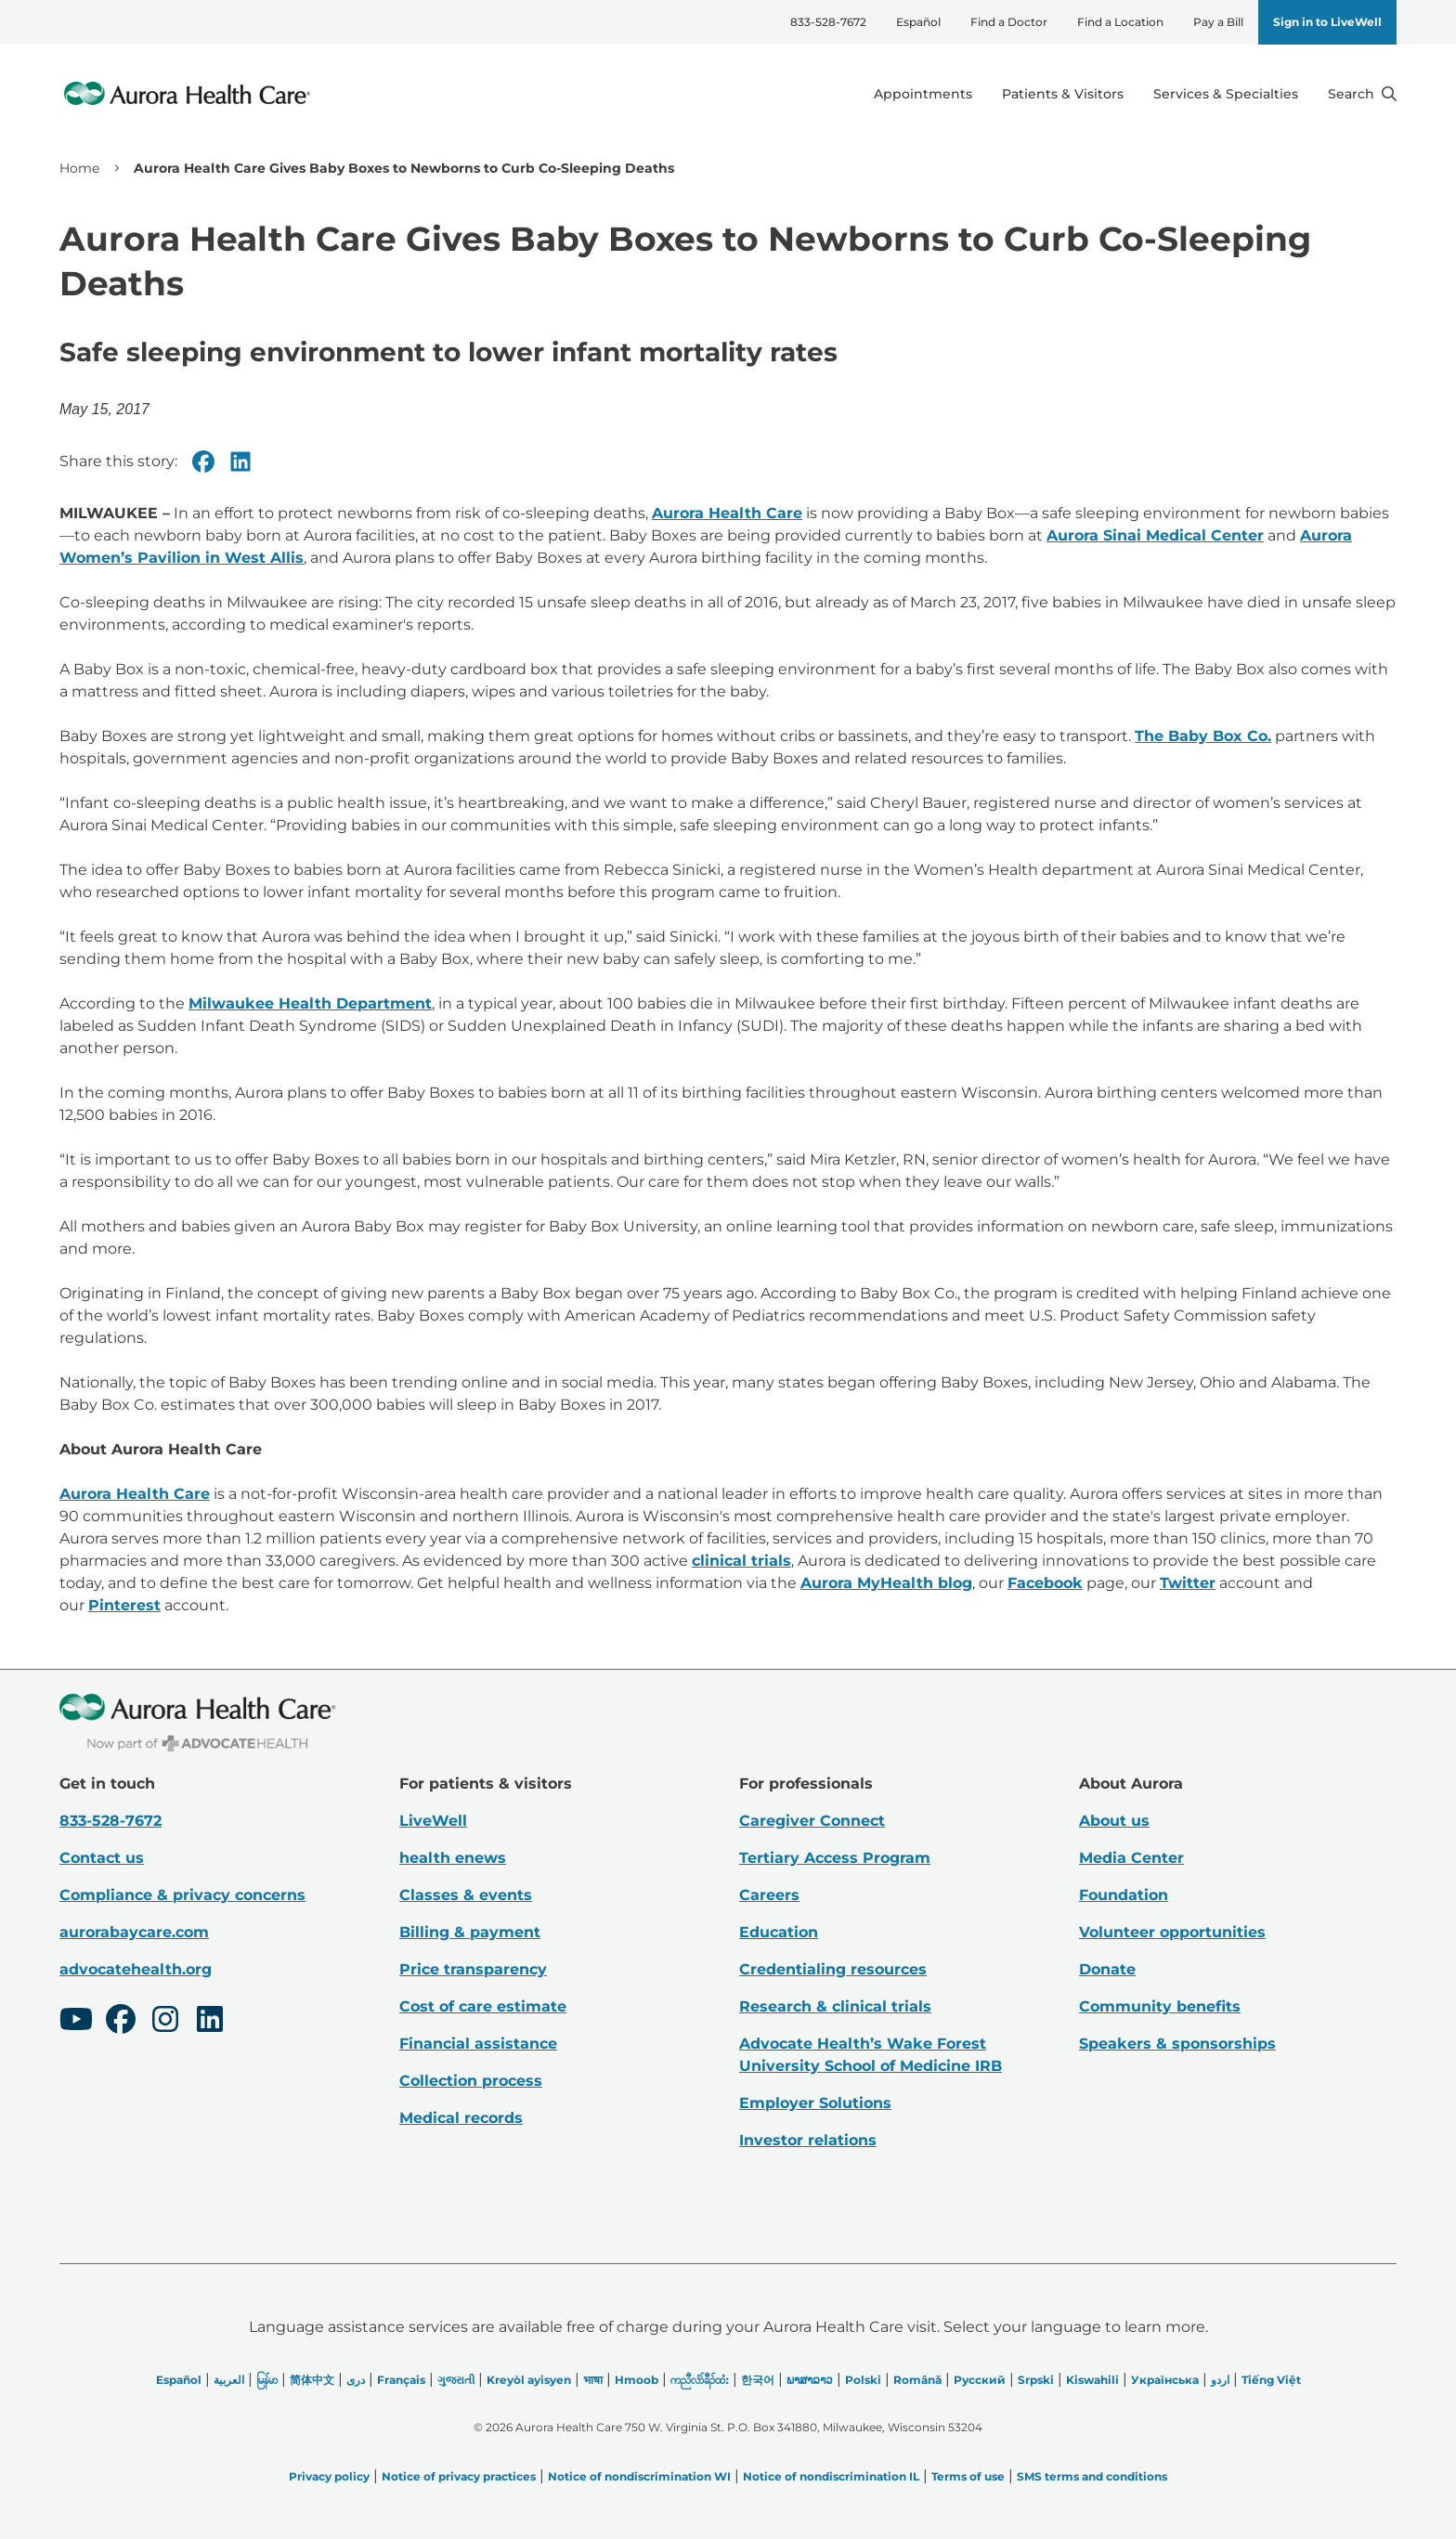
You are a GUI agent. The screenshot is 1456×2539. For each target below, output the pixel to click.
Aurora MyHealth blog (886, 1583)
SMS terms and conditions (1092, 2476)
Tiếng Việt (1271, 2380)
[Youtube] (76, 2022)
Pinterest (124, 1605)
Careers (769, 1895)
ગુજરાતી (455, 2380)
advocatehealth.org (135, 1969)
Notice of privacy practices (459, 2476)
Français (401, 2380)
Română (917, 2380)
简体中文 (312, 2380)
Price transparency (473, 1969)
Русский (980, 2380)
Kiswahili (1092, 2380)
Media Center (1131, 1858)
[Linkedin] (240, 461)
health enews (452, 1858)
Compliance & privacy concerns (182, 1895)
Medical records (461, 2118)
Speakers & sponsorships (1177, 2043)
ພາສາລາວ (809, 2380)
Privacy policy (329, 2476)
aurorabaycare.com (134, 1932)
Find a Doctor (1008, 22)
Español (918, 22)
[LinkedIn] (210, 2022)
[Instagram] (165, 2022)
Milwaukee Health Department (310, 1003)
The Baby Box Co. (1203, 736)
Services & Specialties (1225, 93)
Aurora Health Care (727, 513)
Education (778, 1932)
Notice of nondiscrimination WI (639, 2476)
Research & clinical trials (835, 2006)
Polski (863, 2380)
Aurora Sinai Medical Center (1155, 535)
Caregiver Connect (812, 1820)
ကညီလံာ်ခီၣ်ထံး (699, 2380)
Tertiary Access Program (834, 1858)
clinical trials (741, 1560)
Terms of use (968, 2476)
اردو (1220, 2380)
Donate (1107, 1969)
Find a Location (1120, 22)
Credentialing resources (833, 1969)
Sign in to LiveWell (1327, 22)
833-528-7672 (828, 22)
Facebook (1045, 1583)
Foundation (1123, 1895)
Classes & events (465, 1895)
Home (79, 168)
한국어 (757, 2380)
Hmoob (636, 2380)
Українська (1165, 2380)
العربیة (229, 2380)
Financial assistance (478, 2043)
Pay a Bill (1218, 22)
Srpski (1036, 2380)
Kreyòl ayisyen (529, 2380)
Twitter (1188, 1583)
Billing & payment (469, 1932)
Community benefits (1160, 2006)
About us (1114, 1820)
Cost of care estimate (482, 2006)
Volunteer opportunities (1172, 1932)
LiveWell (433, 1820)
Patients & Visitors (1063, 93)
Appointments (923, 93)
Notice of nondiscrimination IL (831, 2476)
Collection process (470, 2081)
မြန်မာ (267, 2380)
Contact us (101, 1858)
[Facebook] (203, 461)
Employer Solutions (815, 2103)
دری (355, 2380)
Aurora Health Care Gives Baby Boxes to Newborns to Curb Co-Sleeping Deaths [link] (404, 168)
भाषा (593, 2380)
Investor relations (808, 2140)
